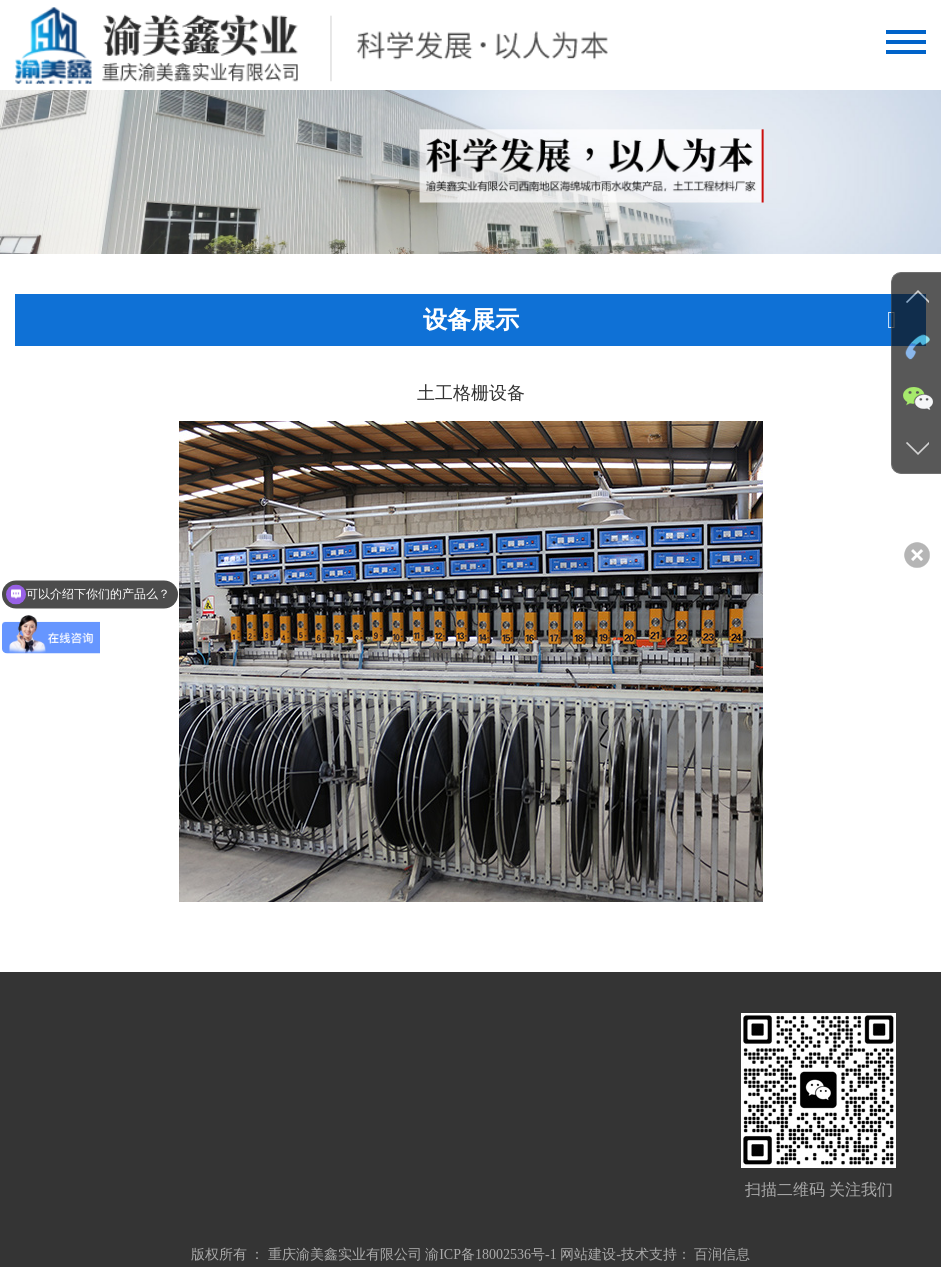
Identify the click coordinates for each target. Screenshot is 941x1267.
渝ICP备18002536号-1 (490, 1254)
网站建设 (588, 1254)
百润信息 (722, 1254)
